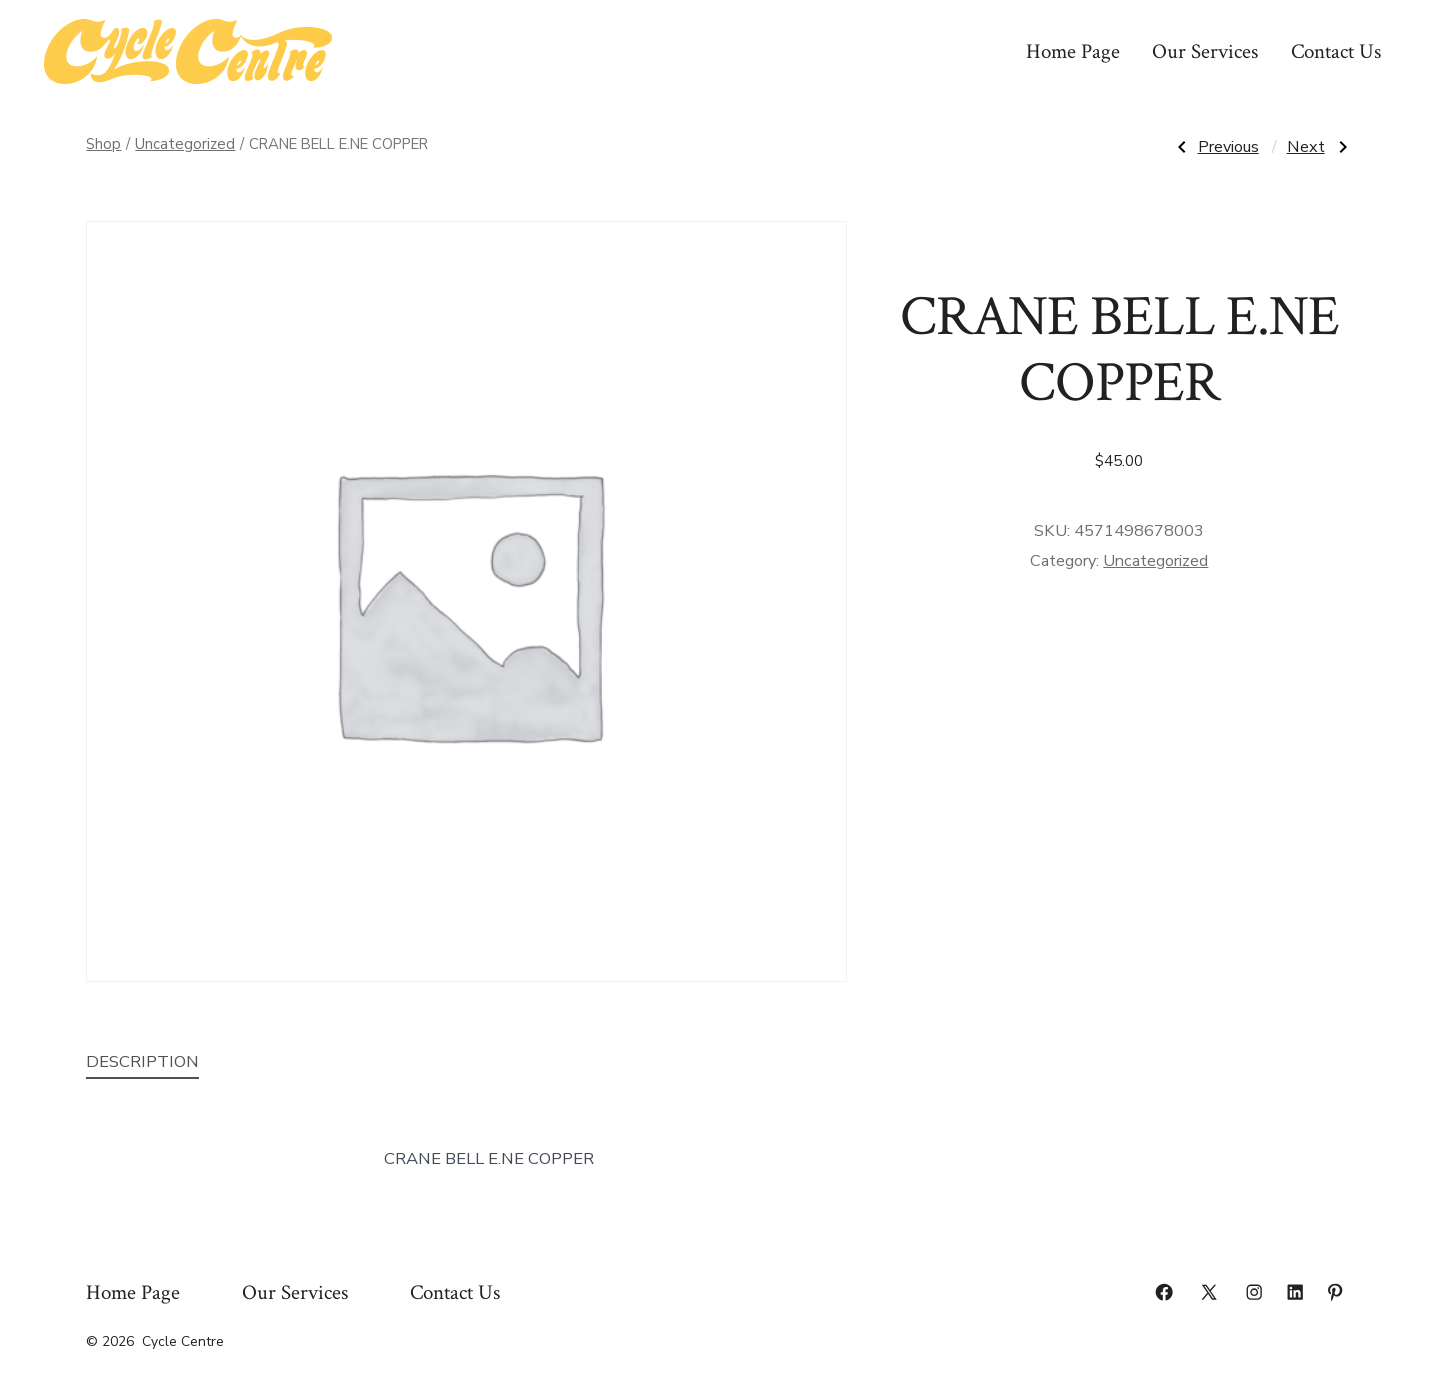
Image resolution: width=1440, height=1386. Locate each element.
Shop (103, 144)
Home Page (1073, 51)
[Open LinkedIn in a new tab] (1295, 1292)
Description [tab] (142, 1061)
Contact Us (1336, 51)
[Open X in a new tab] (1209, 1292)
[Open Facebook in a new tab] (1164, 1292)
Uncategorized (185, 144)
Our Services (1205, 51)
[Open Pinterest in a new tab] (1335, 1292)
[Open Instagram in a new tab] (1254, 1292)
